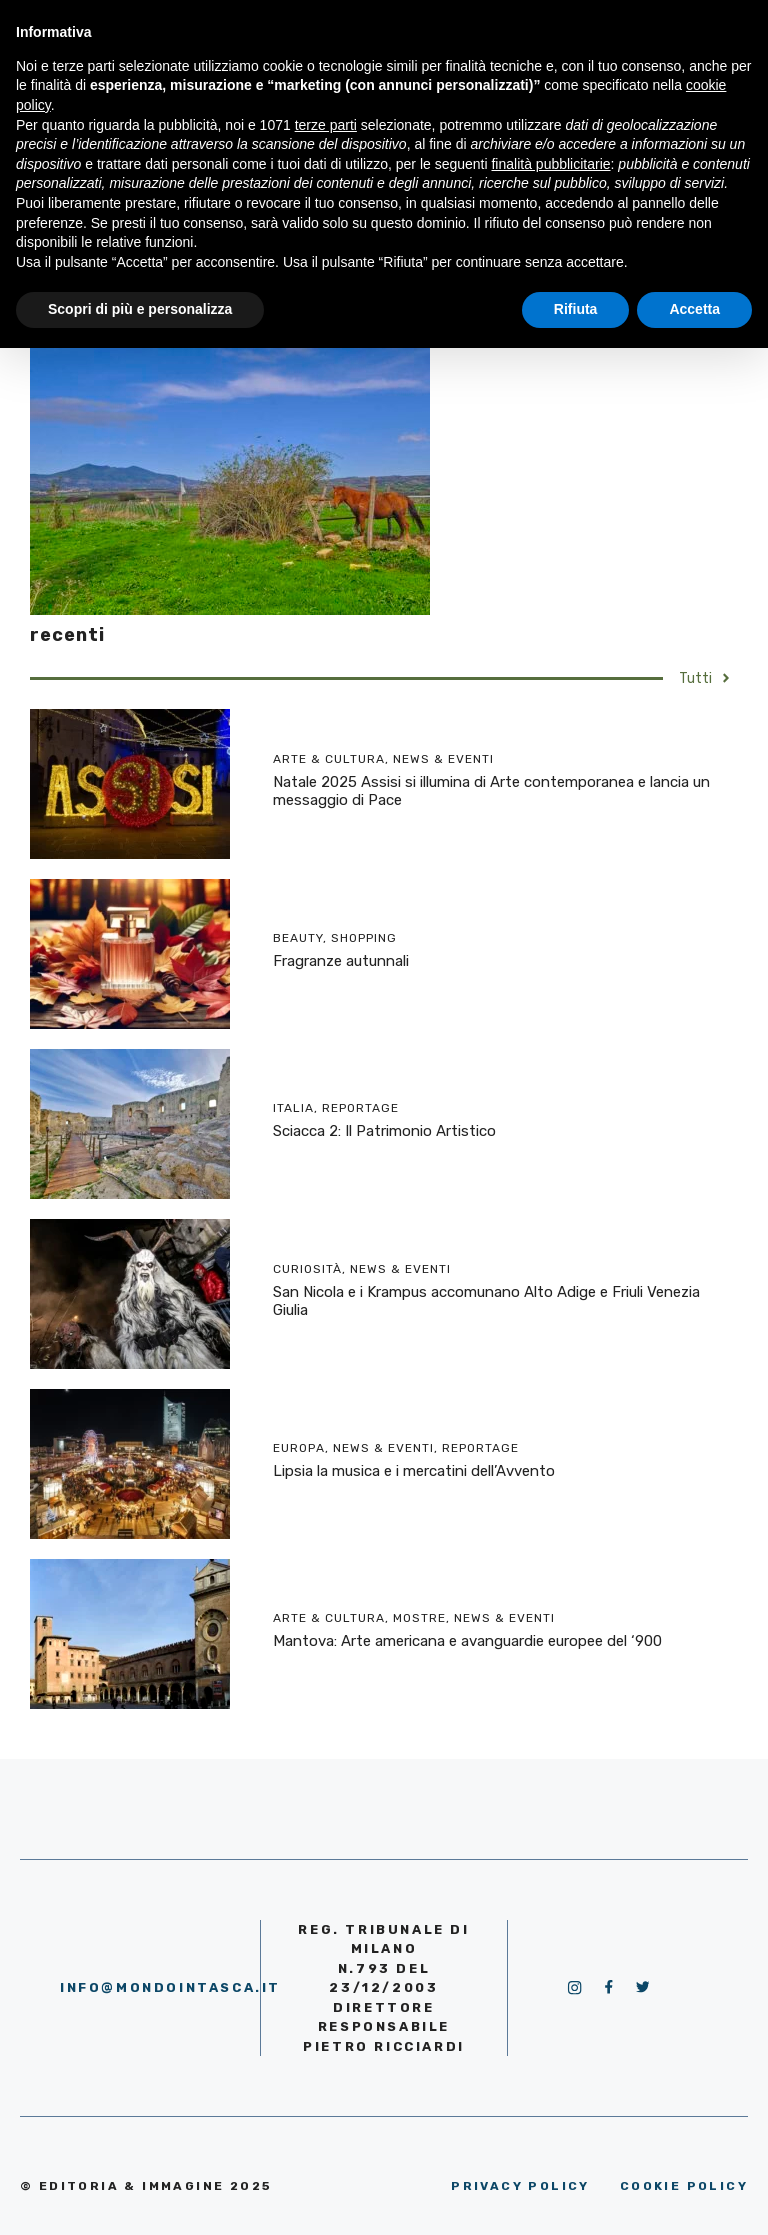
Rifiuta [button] (576, 309)
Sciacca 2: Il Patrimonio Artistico (384, 1131)
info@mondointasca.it (170, 1987)
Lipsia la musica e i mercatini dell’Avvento (414, 1471)
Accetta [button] (694, 309)
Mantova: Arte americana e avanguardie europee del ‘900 (467, 1641)
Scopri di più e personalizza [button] (140, 309)
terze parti (326, 125)
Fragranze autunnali (341, 961)
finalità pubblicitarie (550, 164)
